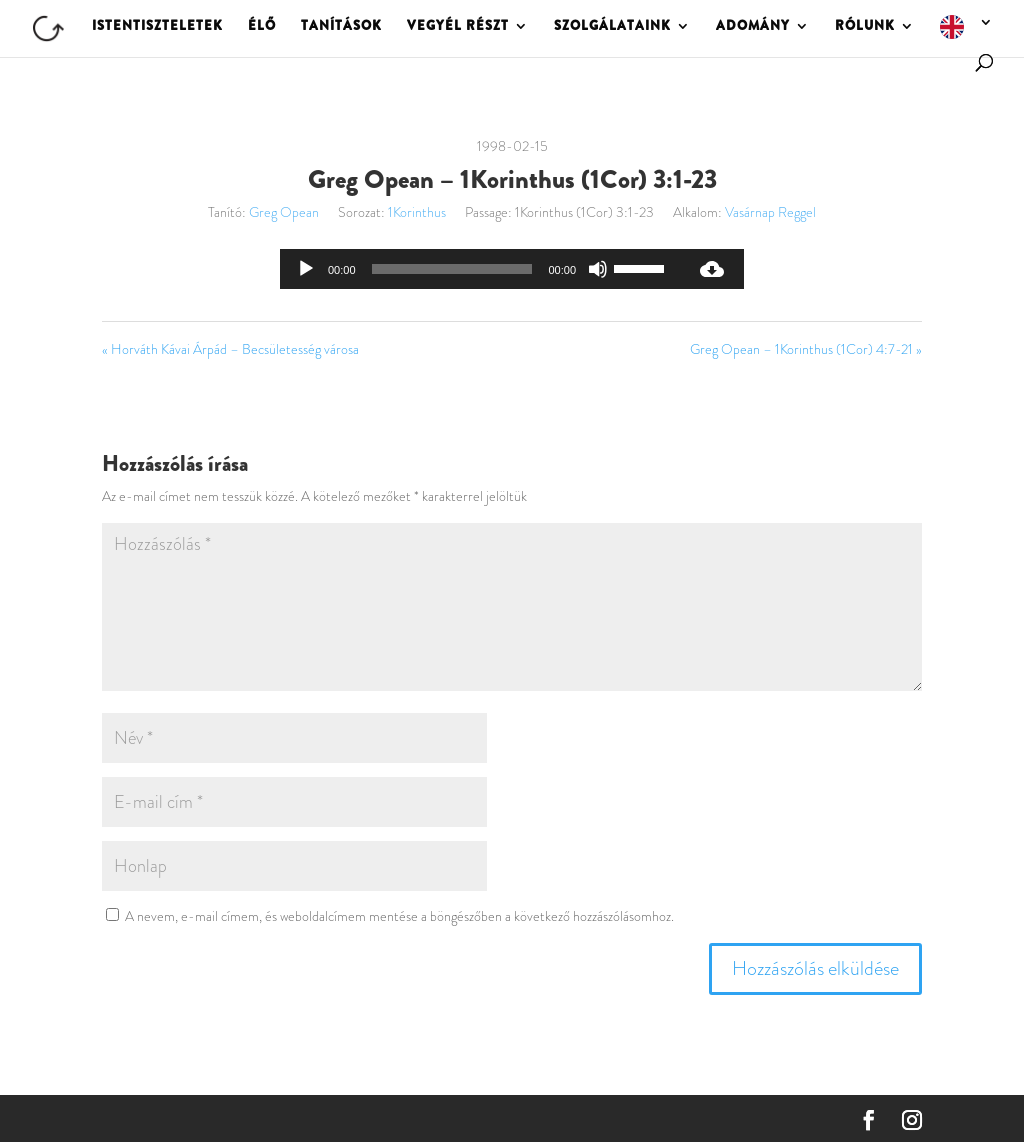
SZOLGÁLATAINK (612, 27)
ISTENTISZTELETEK (157, 27)
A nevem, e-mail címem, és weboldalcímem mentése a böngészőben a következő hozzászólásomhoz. (399, 916)
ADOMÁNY (753, 27)
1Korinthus (417, 212)
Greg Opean (284, 212)
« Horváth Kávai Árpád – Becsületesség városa (230, 349)
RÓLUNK (865, 27)
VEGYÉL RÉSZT (458, 27)
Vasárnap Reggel (770, 212)
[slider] (452, 269)
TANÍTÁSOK (341, 27)
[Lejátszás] (306, 269)
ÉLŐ (262, 27)
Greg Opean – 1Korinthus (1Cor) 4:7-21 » (806, 349)
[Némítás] (598, 269)
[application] (480, 269)
